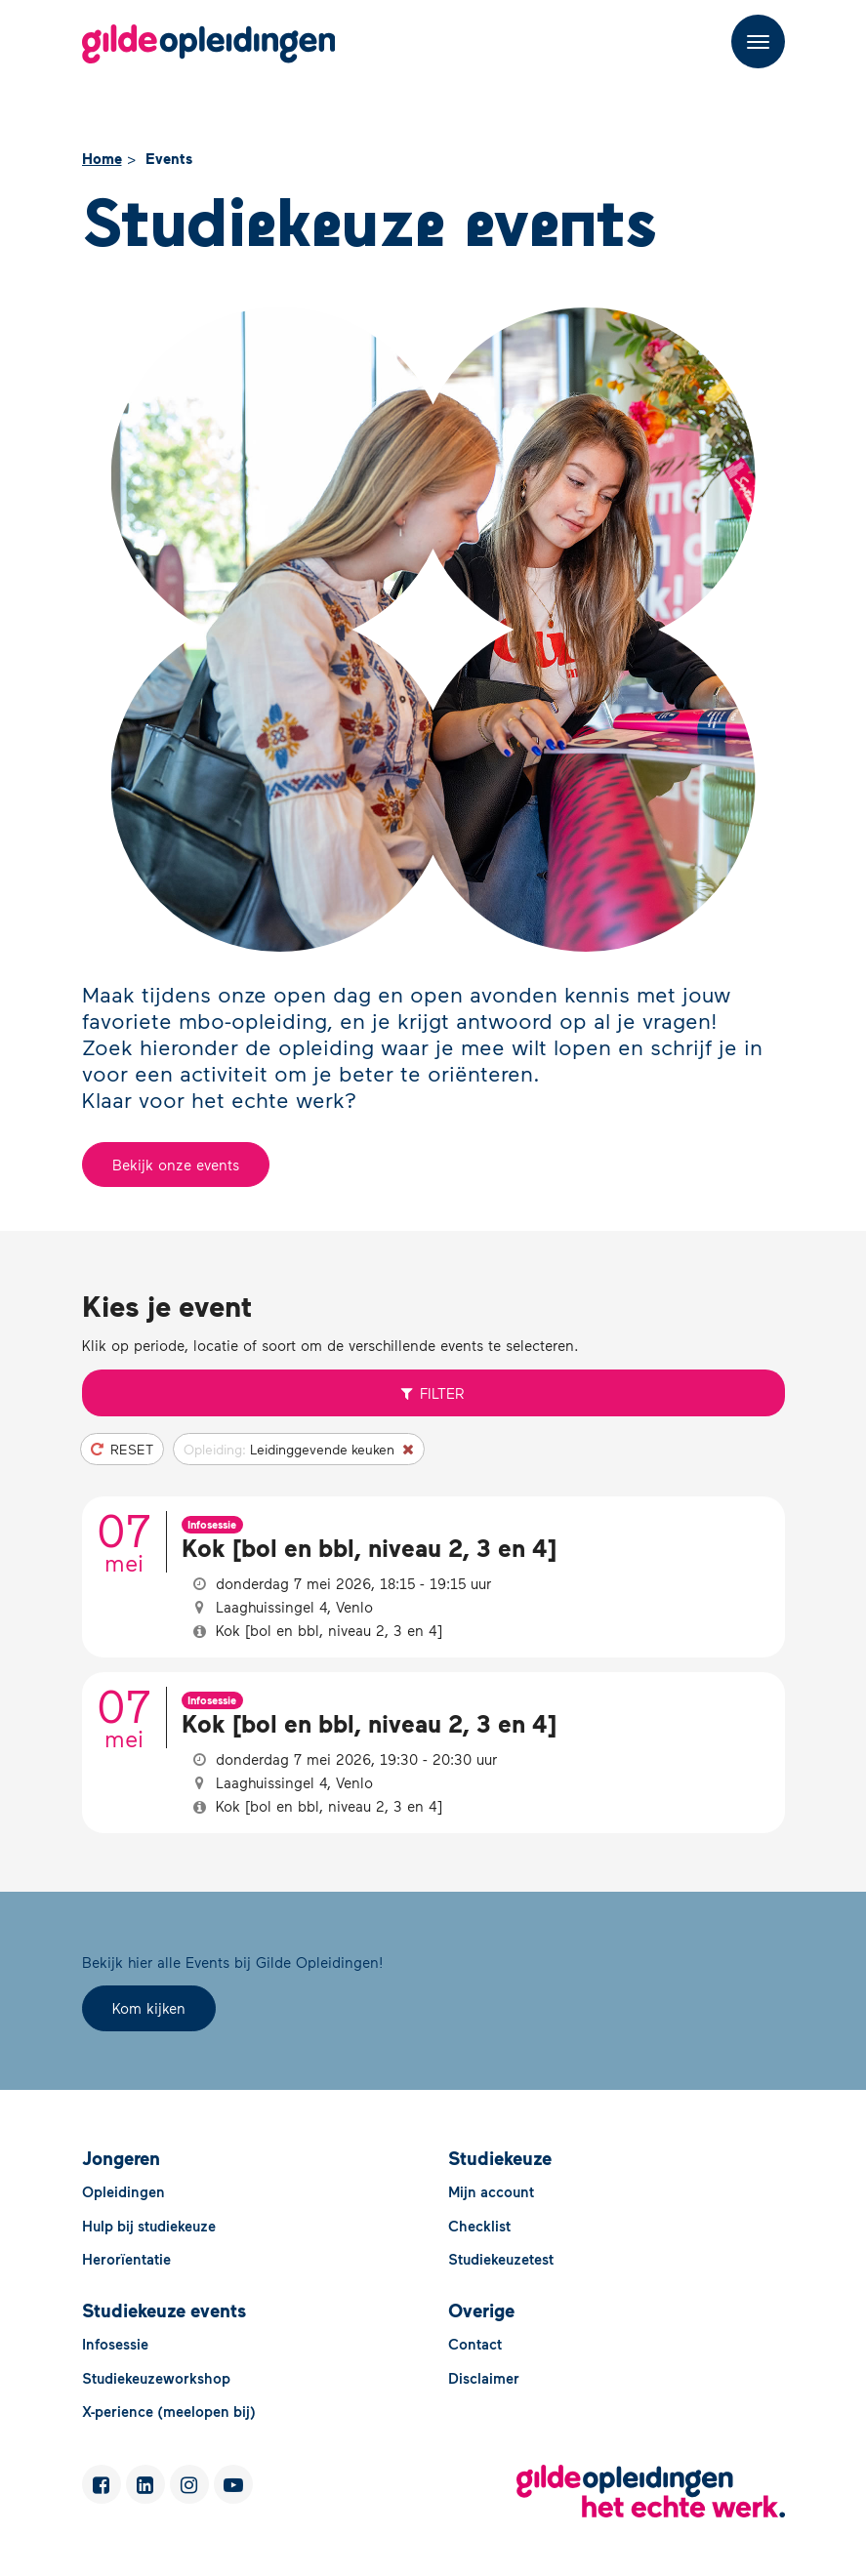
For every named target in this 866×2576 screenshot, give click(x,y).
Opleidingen (123, 2191)
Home (102, 158)
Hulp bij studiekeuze (149, 2225)
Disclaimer (483, 2378)
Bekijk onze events (175, 1164)
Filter (433, 1393)
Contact (475, 2343)
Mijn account (491, 2191)
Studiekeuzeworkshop (156, 2378)
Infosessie (115, 2343)
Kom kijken (149, 2008)
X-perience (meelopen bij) (169, 2411)
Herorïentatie (126, 2259)
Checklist (479, 2225)
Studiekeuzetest (501, 2259)
